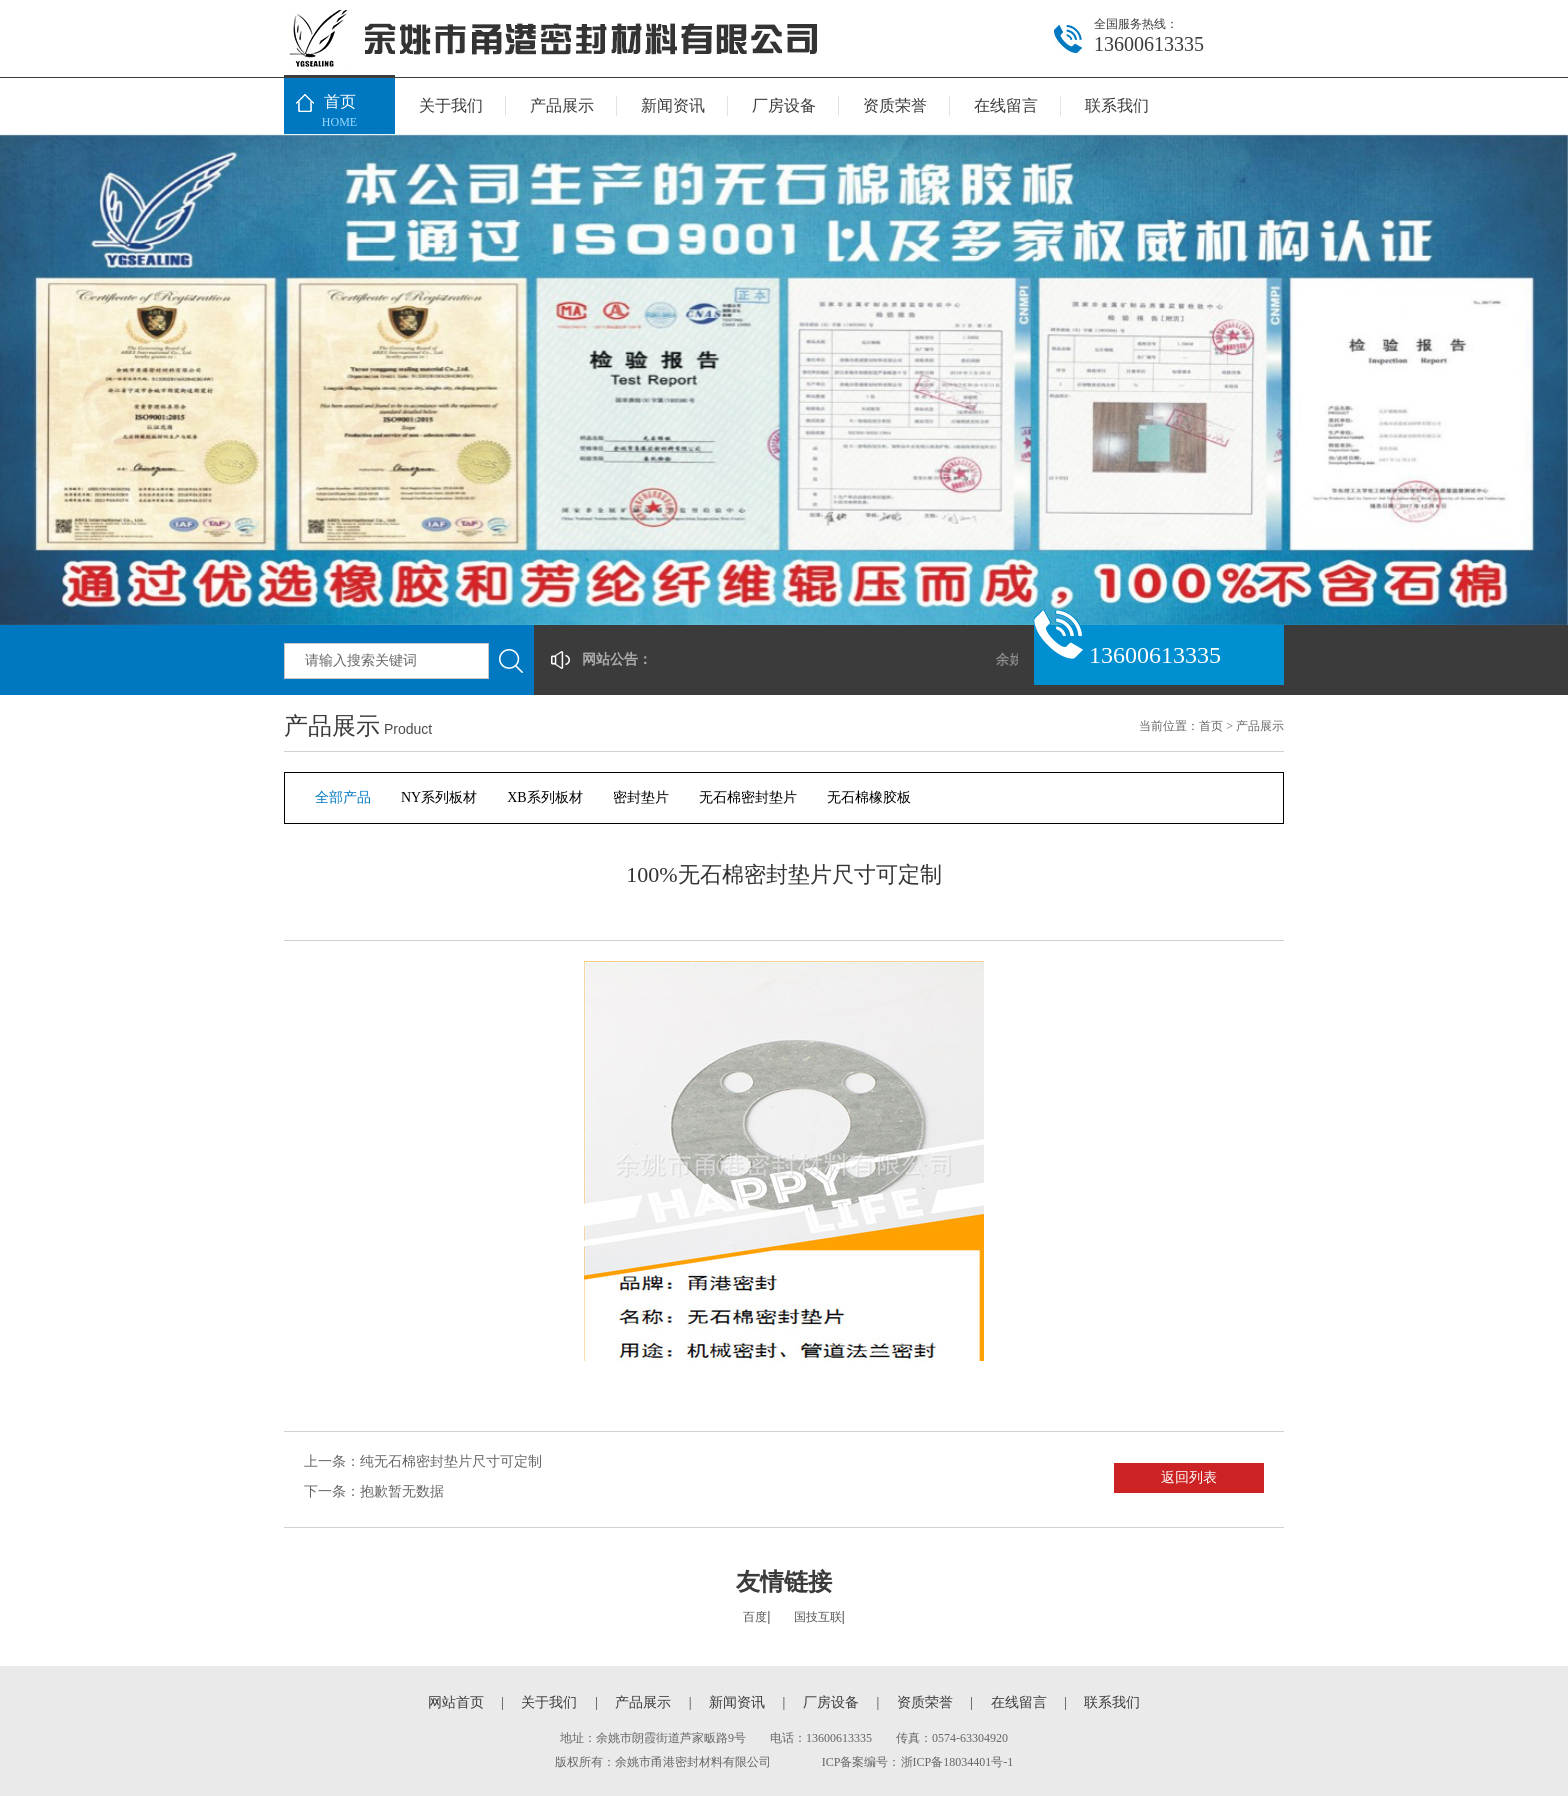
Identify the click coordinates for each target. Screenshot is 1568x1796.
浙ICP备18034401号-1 (957, 1762)
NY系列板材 (439, 797)
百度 (755, 1617)
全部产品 (343, 797)
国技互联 (818, 1617)
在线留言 (1006, 105)
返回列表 (1189, 1477)
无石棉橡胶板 (869, 797)
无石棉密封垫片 (748, 797)
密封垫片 (641, 797)
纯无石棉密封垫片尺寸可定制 (451, 1461)
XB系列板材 (544, 797)
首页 (339, 112)
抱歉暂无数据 (402, 1491)
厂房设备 (784, 105)
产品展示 (562, 105)
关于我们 (451, 105)
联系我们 (1117, 105)
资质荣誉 (895, 105)
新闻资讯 (673, 105)
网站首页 (456, 1702)
